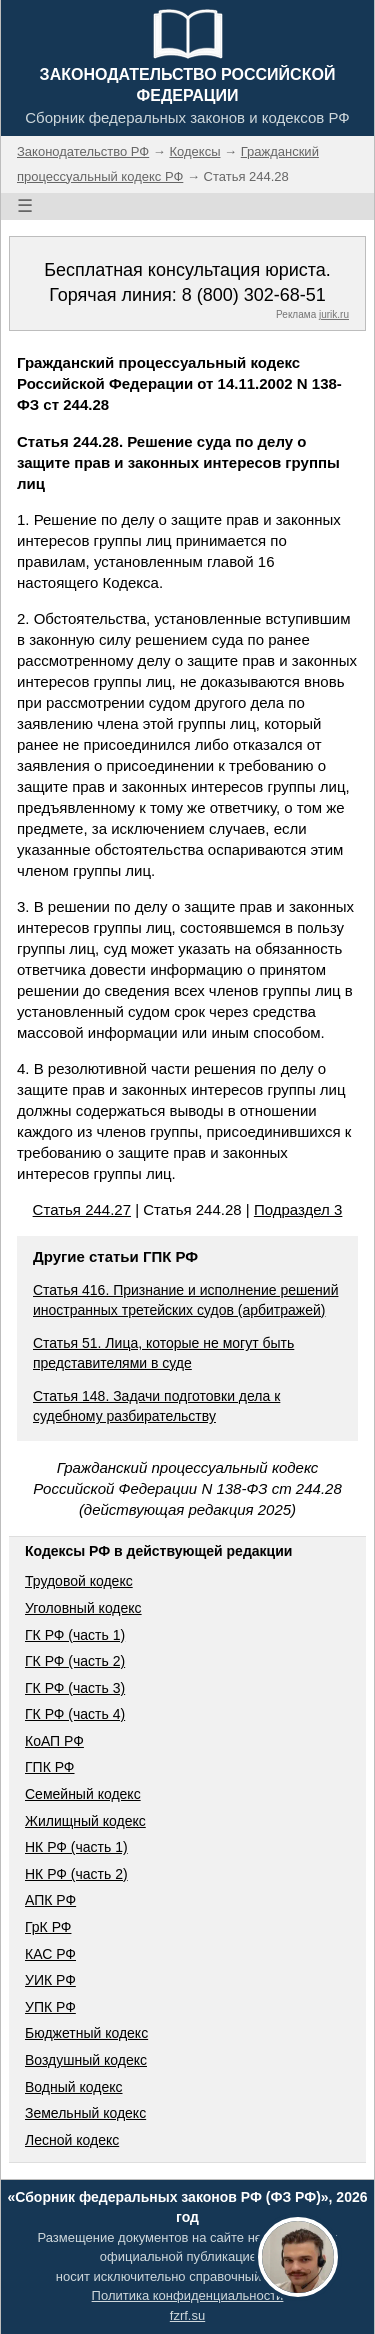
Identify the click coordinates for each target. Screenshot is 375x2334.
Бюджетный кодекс (86, 2033)
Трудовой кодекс (79, 1581)
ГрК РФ (48, 1927)
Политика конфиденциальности (188, 2295)
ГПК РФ (50, 1767)
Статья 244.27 (82, 1209)
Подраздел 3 (298, 1209)
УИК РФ (50, 1980)
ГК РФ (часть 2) (75, 1661)
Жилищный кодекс (85, 1821)
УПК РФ (50, 2007)
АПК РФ (50, 1900)
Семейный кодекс (83, 1794)
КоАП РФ (54, 1741)
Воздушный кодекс (86, 2060)
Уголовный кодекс (83, 1608)
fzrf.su (187, 2315)
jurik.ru (334, 314)
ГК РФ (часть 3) (75, 1688)
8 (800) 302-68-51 (254, 295)
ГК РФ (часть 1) (75, 1635)
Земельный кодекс (85, 2113)
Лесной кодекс (72, 2140)
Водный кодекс (74, 2087)
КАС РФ (50, 1954)
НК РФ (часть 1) (76, 1847)
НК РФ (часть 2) (76, 1874)
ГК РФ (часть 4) (75, 1714)
